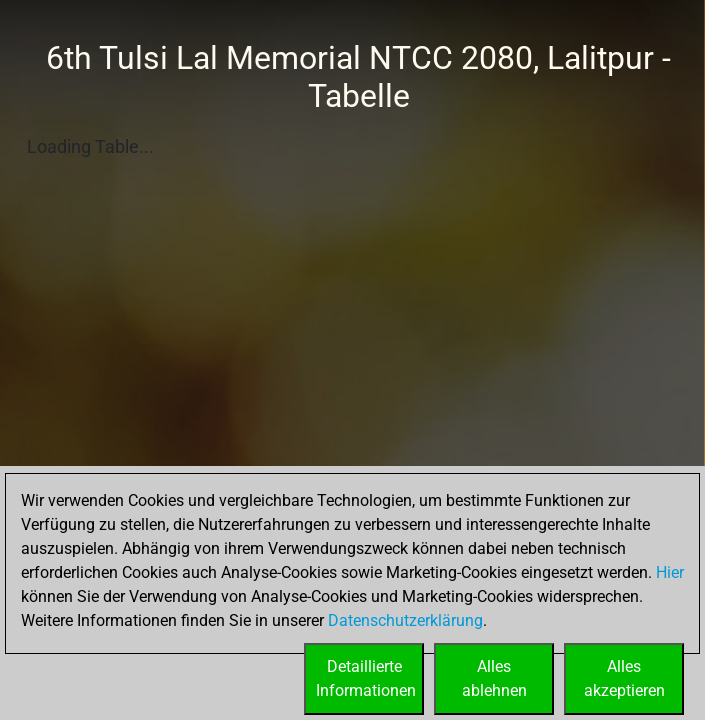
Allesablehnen (494, 678)
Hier (670, 572)
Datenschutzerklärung (405, 620)
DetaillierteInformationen (366, 678)
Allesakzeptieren (624, 678)
